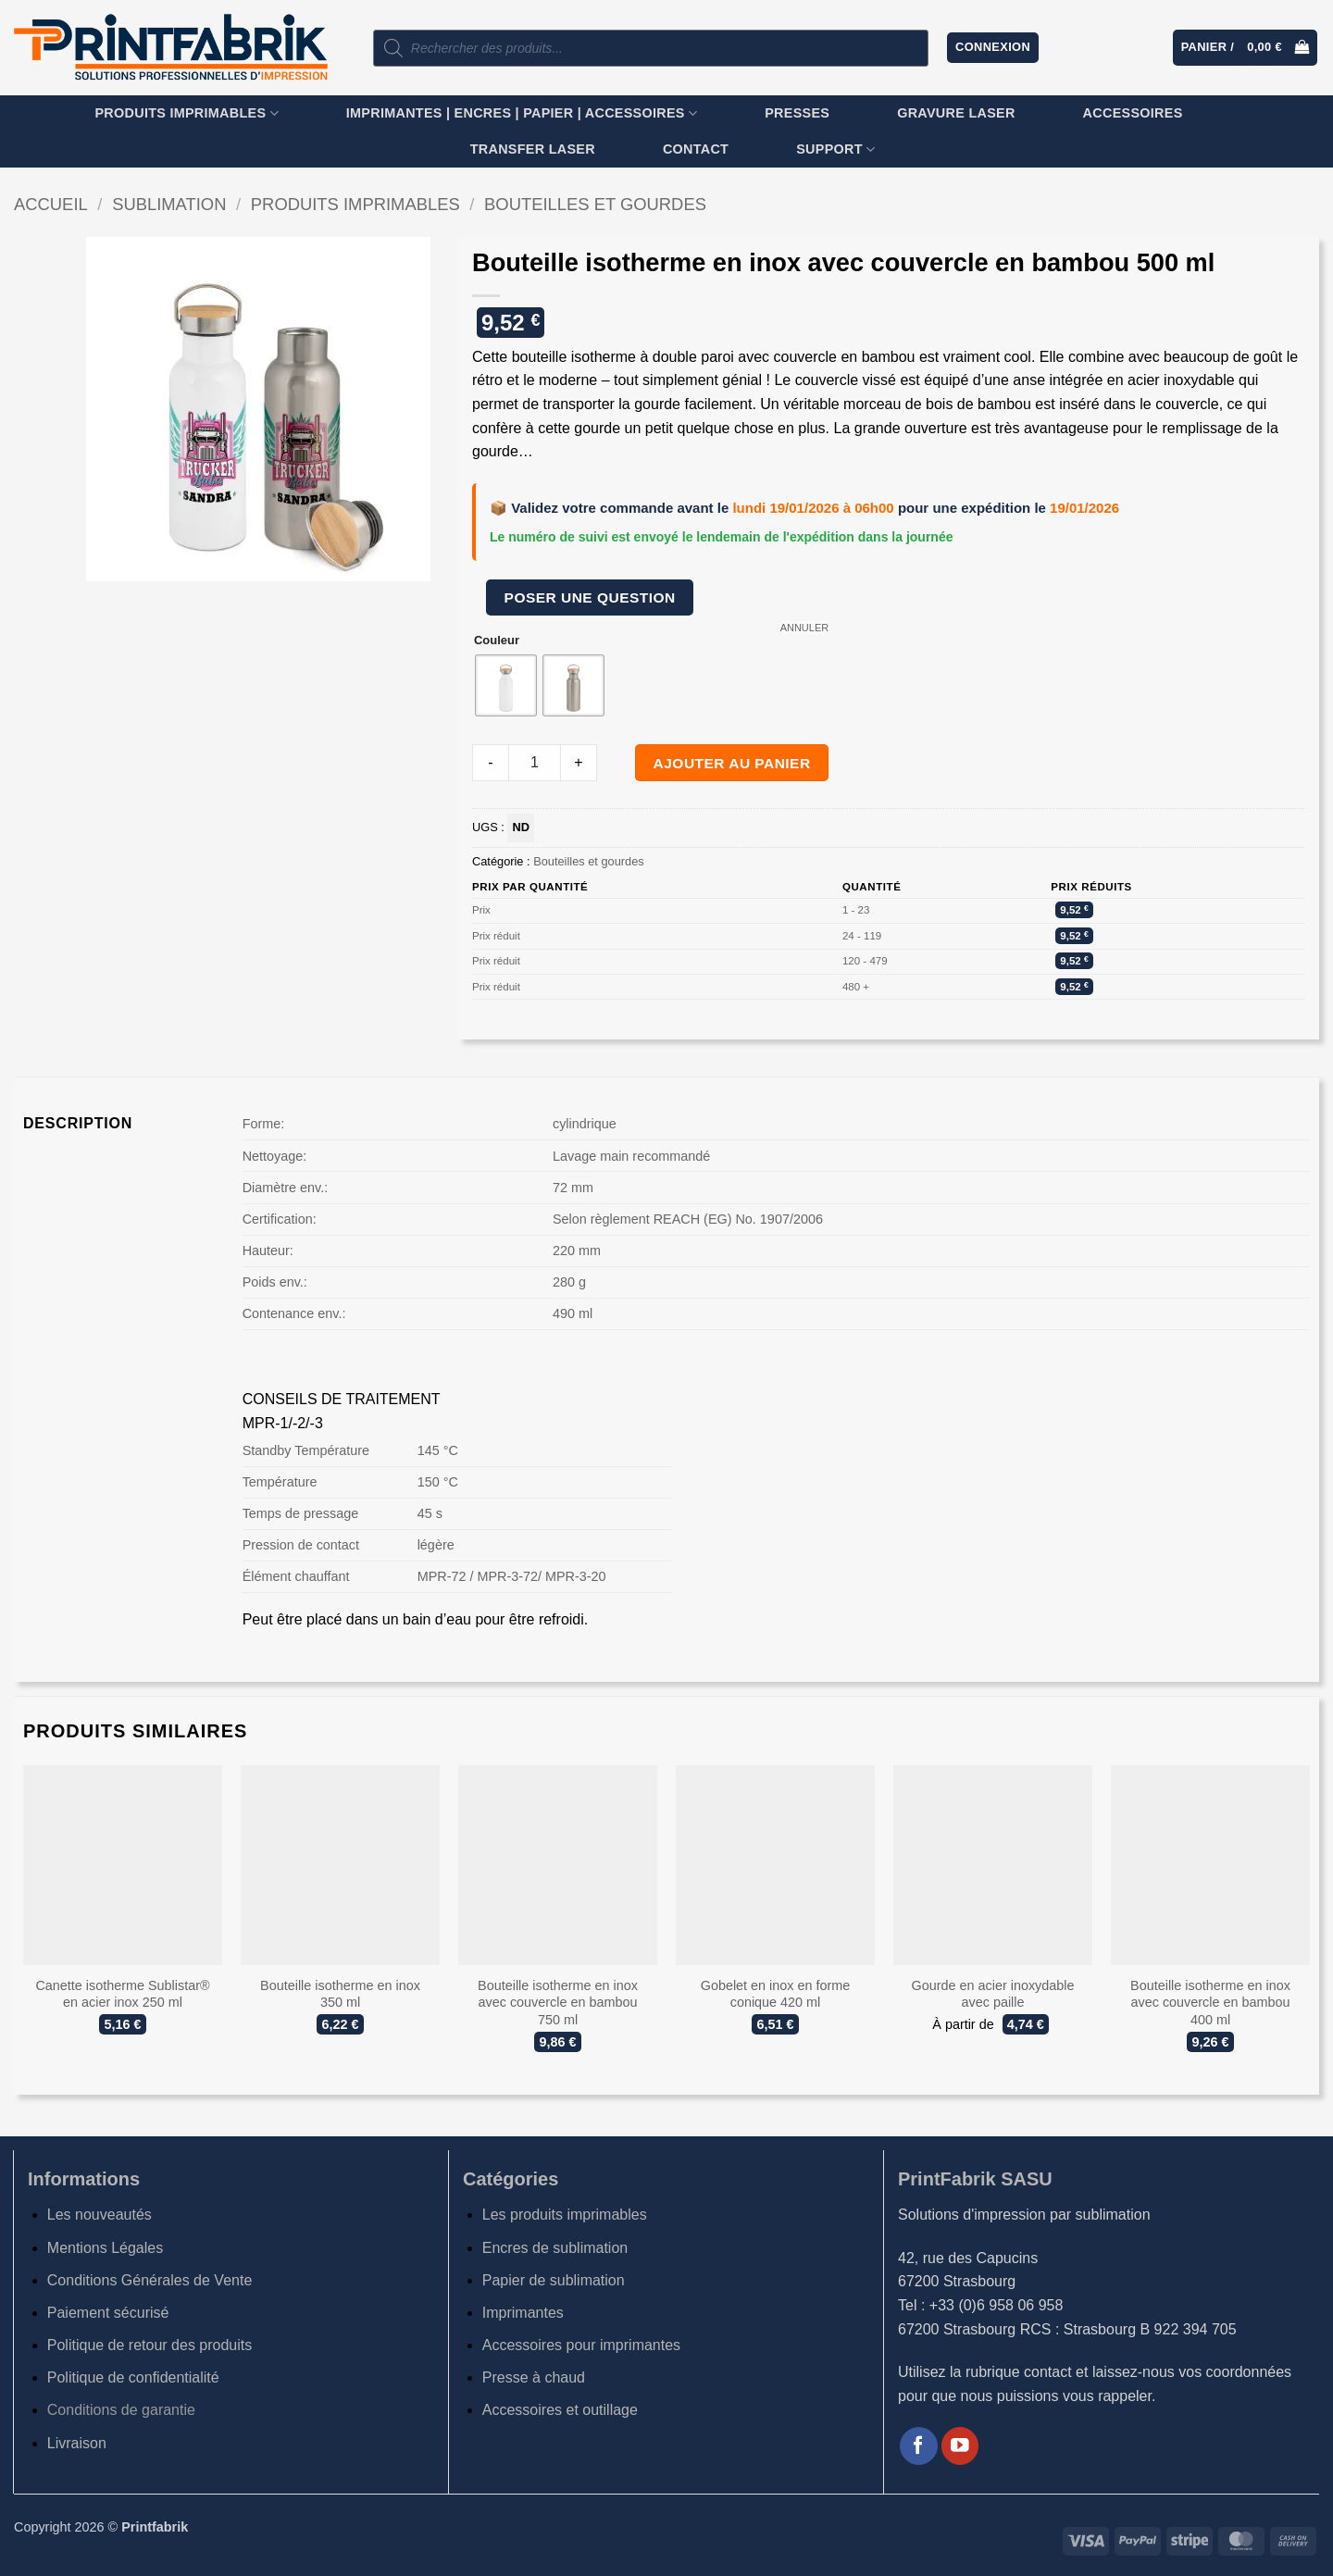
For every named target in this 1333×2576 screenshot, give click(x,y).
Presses (797, 113)
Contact (696, 149)
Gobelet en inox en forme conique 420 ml (776, 1994)
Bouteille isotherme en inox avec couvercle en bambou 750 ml (558, 2002)
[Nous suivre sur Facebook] (919, 2446)
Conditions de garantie (121, 2410)
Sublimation (169, 204)
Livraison (76, 2443)
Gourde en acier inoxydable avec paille (993, 1994)
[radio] (506, 685)
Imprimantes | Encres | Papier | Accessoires (521, 113)
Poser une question (590, 597)
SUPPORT (835, 149)
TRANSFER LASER (532, 149)
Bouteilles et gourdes (595, 204)
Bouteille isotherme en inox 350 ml (340, 1994)
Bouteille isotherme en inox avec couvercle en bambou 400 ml (1210, 2002)
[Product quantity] (534, 762)
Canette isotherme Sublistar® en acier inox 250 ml (122, 1994)
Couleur (496, 640)
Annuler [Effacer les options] (804, 627)
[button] (993, 47)
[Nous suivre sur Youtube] (960, 2446)
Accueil (51, 204)
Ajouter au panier (732, 763)
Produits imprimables (186, 113)
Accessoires (1133, 113)
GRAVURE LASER (956, 113)
